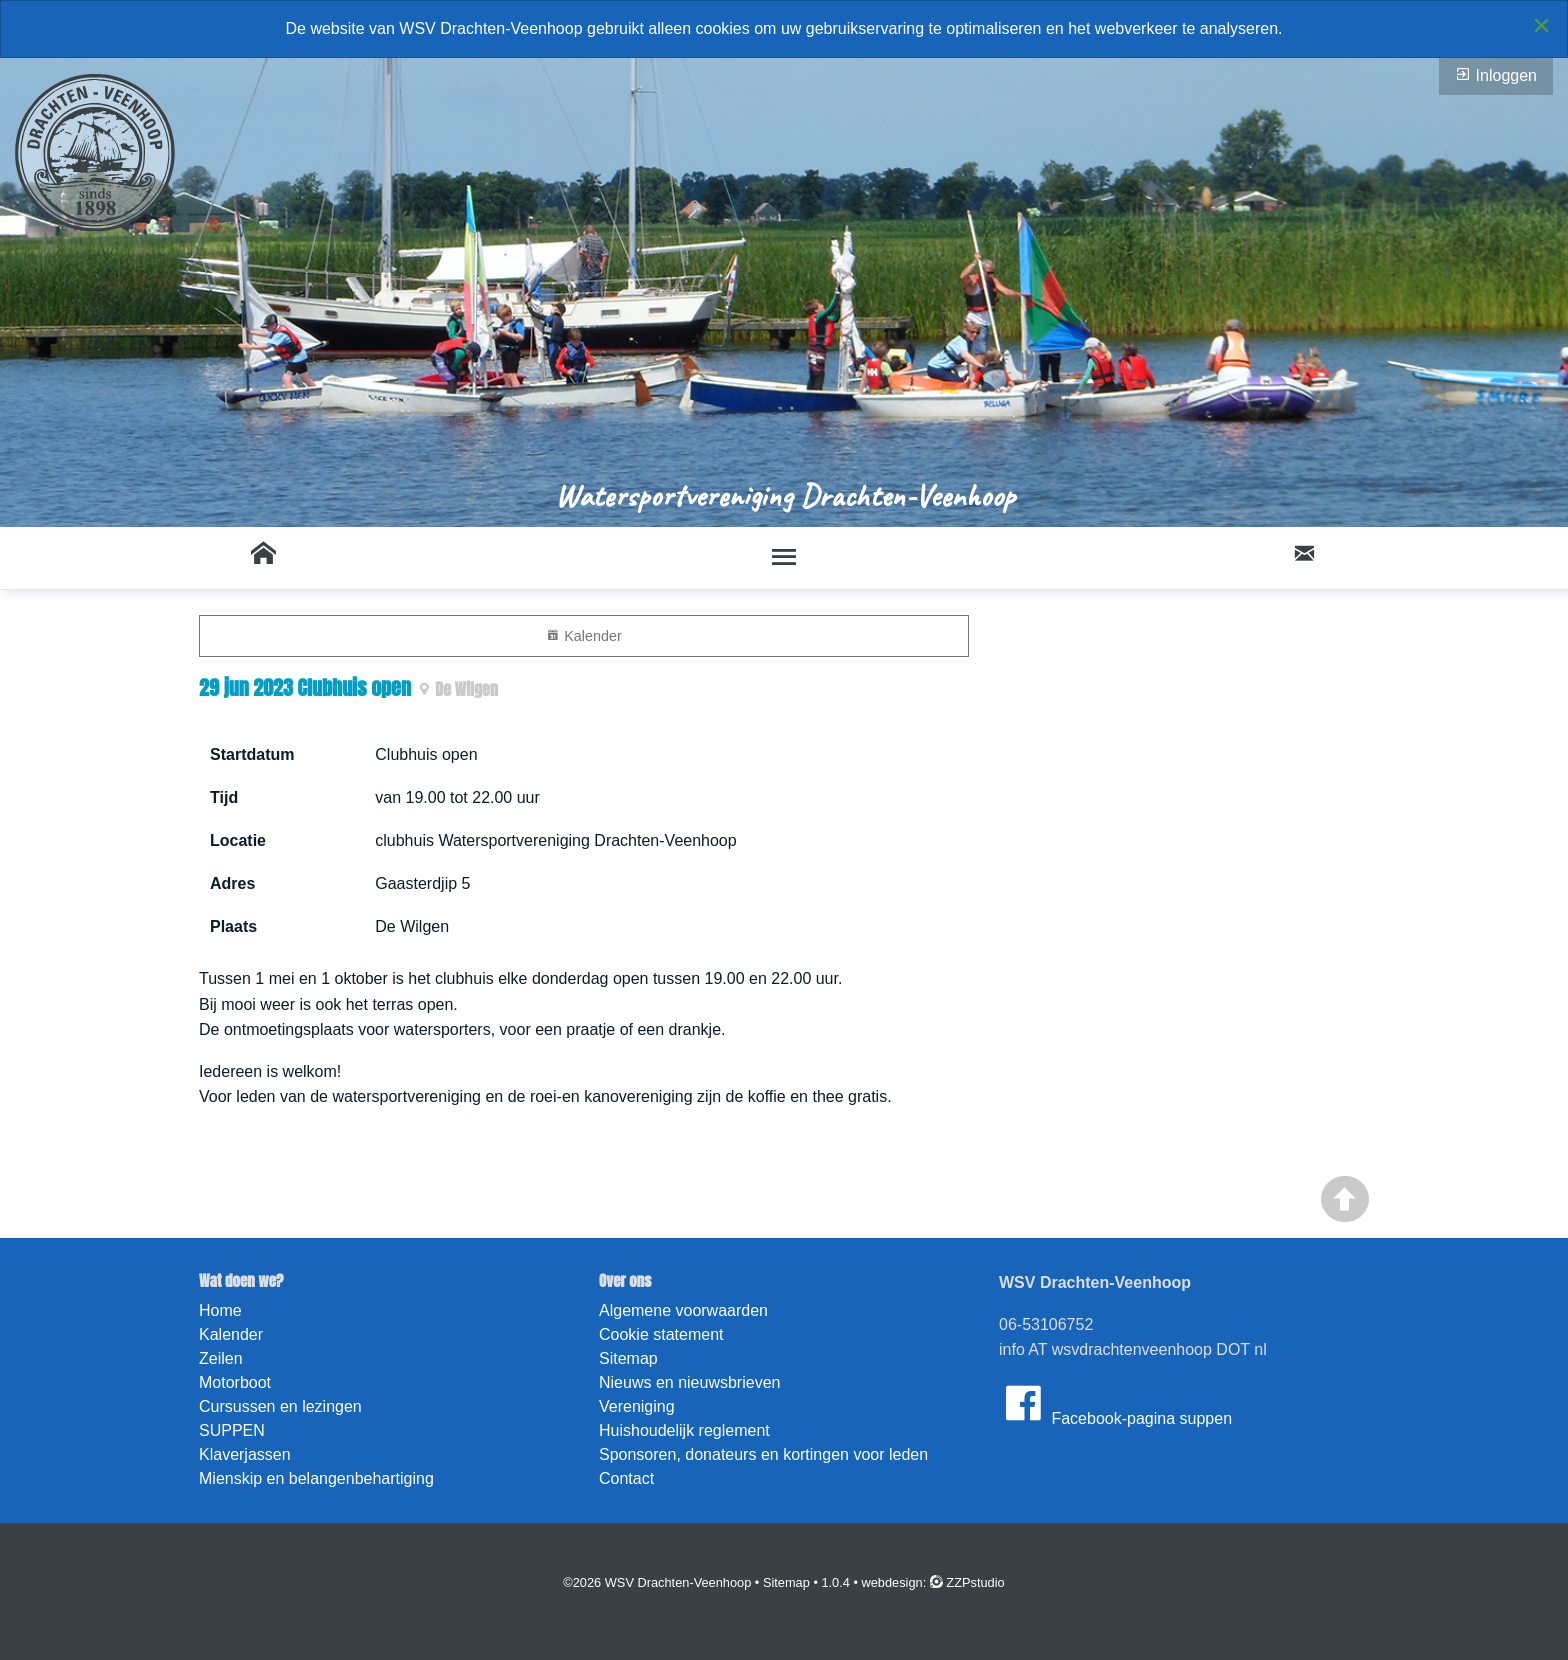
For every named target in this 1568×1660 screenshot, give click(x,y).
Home (220, 1310)
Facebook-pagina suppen (1115, 1403)
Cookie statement (661, 1334)
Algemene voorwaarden (683, 1310)
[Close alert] (1541, 25)
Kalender (584, 635)
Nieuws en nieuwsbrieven (689, 1382)
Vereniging (637, 1406)
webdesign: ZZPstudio (933, 1582)
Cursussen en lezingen (280, 1406)
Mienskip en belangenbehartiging (316, 1478)
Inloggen (1496, 75)
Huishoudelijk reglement (684, 1430)
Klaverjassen (245, 1454)
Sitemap (628, 1358)
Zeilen (221, 1358)
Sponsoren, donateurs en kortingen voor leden (763, 1454)
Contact (626, 1478)
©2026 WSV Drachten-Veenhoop (657, 1582)
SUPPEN (232, 1430)
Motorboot (235, 1382)
